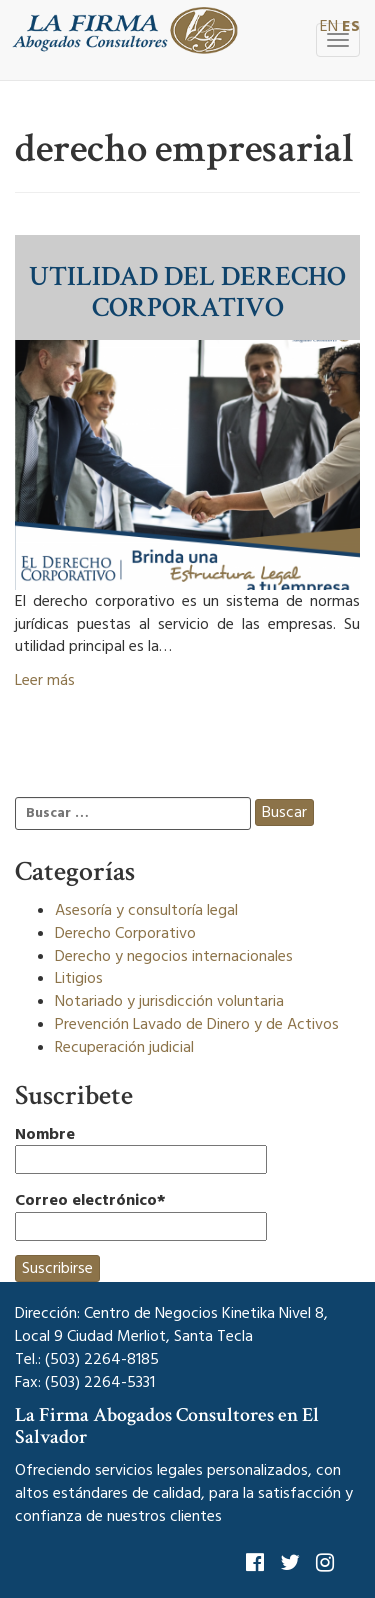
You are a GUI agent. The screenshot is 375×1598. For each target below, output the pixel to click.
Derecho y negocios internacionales (174, 956)
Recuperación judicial (124, 1047)
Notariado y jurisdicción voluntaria (169, 1001)
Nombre (141, 1149)
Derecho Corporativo (125, 933)
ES (351, 26)
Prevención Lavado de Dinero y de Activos (197, 1024)
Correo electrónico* (141, 1215)
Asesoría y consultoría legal (146, 910)
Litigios (79, 978)
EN (329, 26)
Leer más (45, 680)
